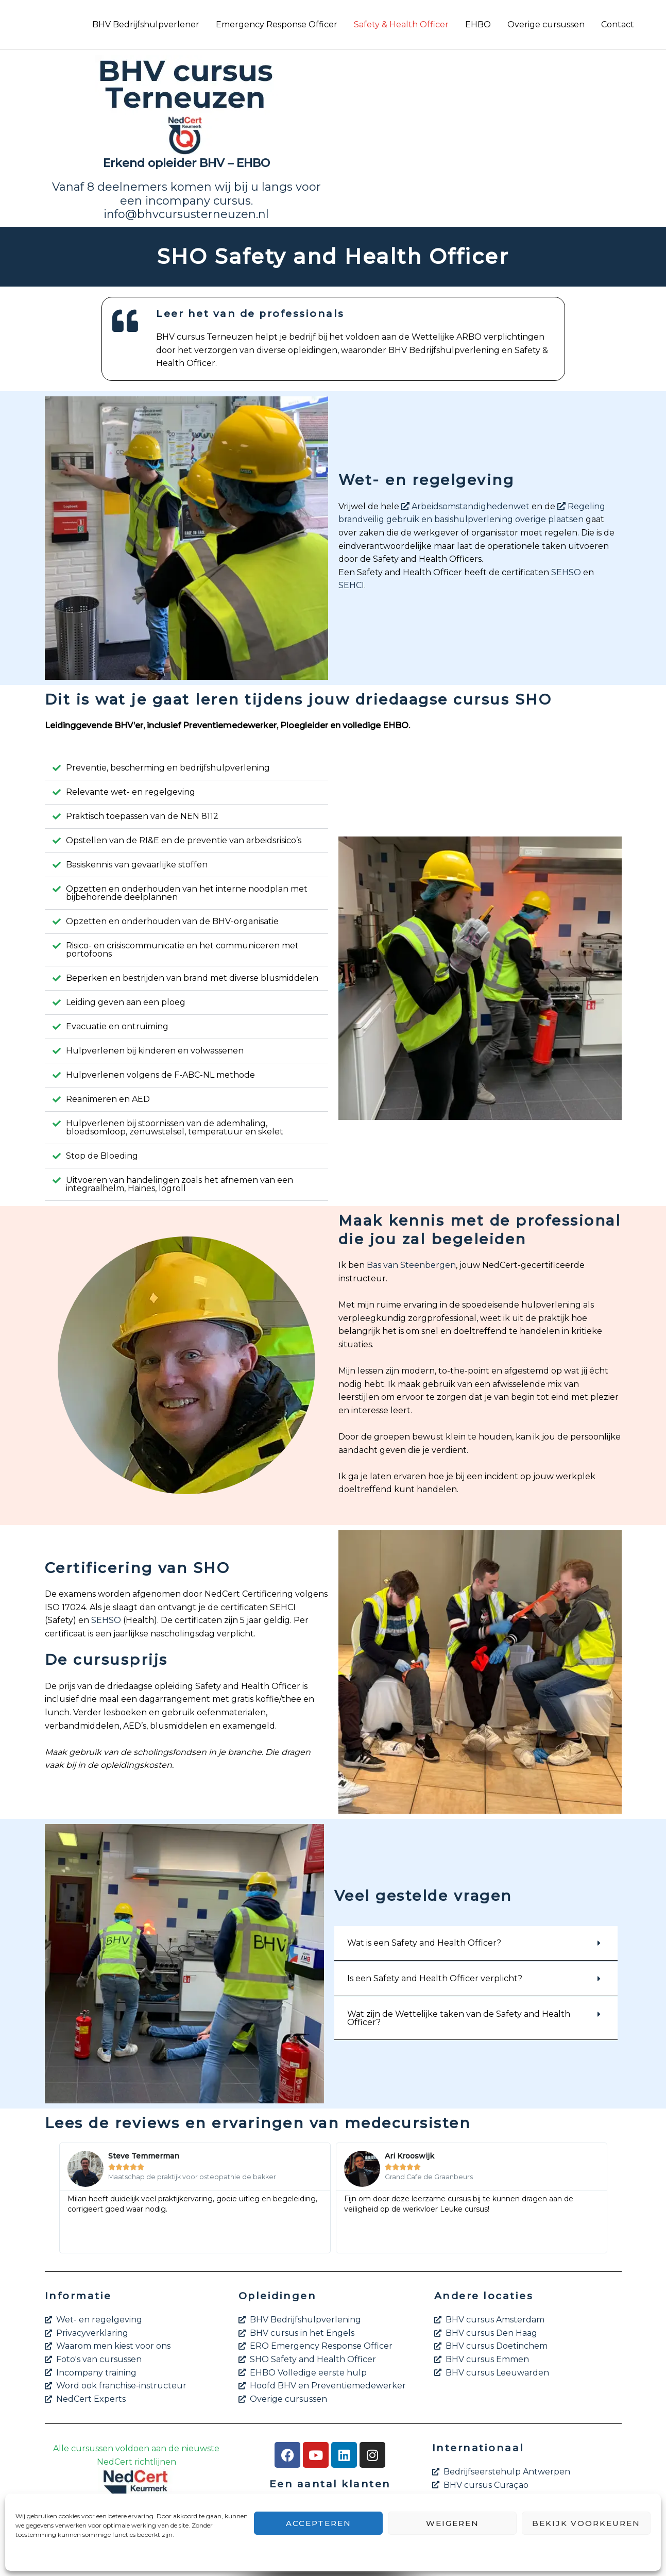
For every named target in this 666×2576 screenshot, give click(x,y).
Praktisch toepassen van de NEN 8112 (142, 816)
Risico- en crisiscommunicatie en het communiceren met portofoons (182, 950)
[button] (186, 768)
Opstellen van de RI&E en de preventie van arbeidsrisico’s (183, 840)
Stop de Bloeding (102, 1156)
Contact (617, 24)
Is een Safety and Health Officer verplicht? (434, 1978)
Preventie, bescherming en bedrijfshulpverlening (168, 768)
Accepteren (318, 2523)
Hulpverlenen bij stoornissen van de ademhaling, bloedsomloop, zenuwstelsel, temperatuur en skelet (174, 1127)
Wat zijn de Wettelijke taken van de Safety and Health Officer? (458, 2018)
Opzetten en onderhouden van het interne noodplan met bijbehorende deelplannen (187, 893)
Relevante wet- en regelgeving (130, 792)
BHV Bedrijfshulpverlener (145, 24)
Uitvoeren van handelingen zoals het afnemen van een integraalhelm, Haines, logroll (179, 1184)
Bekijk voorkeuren (586, 2523)
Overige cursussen (546, 24)
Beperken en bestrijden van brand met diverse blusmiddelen (192, 978)
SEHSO (566, 572)
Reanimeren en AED (108, 1099)
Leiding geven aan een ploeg (125, 1002)
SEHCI (351, 585)
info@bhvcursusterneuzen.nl (186, 214)
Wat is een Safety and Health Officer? (424, 1943)
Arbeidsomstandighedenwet (465, 506)
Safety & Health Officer (401, 24)
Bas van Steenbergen (411, 1265)
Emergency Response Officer (276, 24)
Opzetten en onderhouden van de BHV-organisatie (172, 921)
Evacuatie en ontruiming (117, 1026)
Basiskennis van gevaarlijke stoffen (137, 864)
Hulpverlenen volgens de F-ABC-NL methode (160, 1075)
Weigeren (452, 2523)
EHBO (478, 24)
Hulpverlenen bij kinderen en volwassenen (155, 1051)
